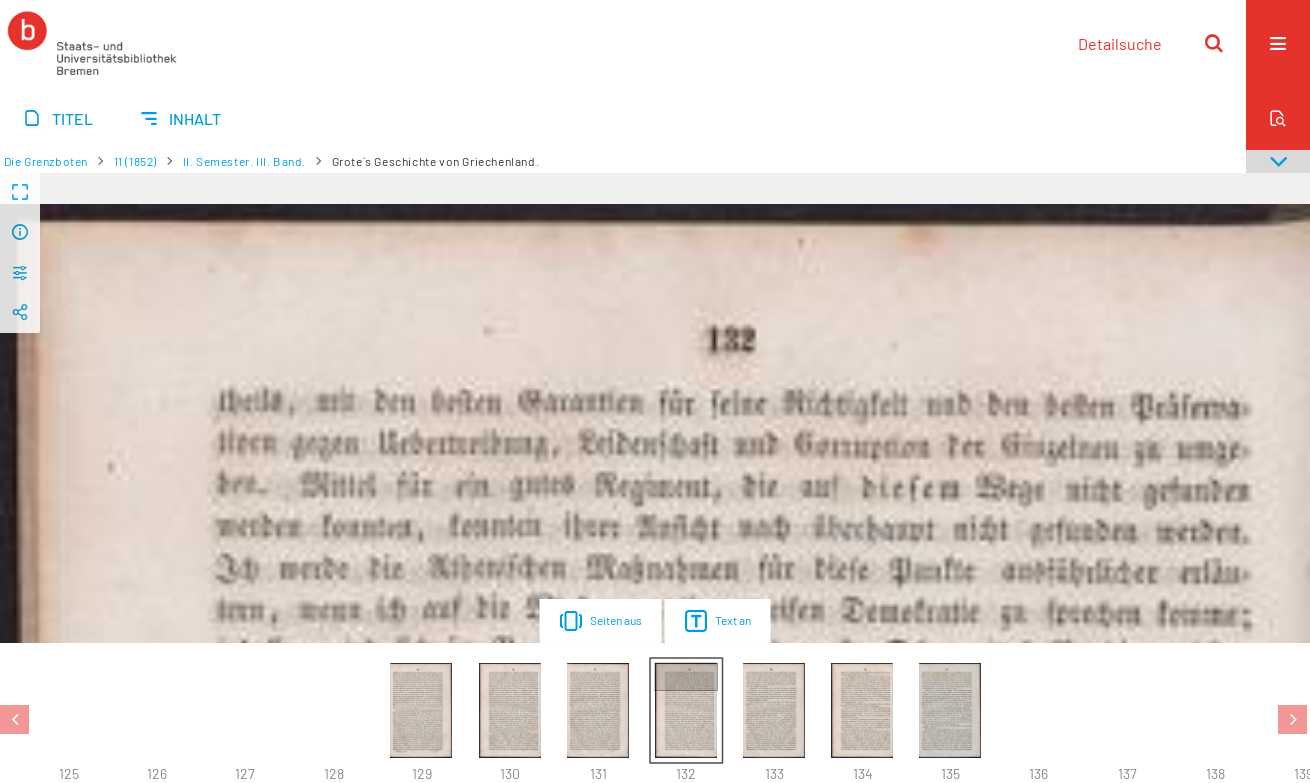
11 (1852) (135, 161)
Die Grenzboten (46, 161)
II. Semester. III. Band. (244, 161)
